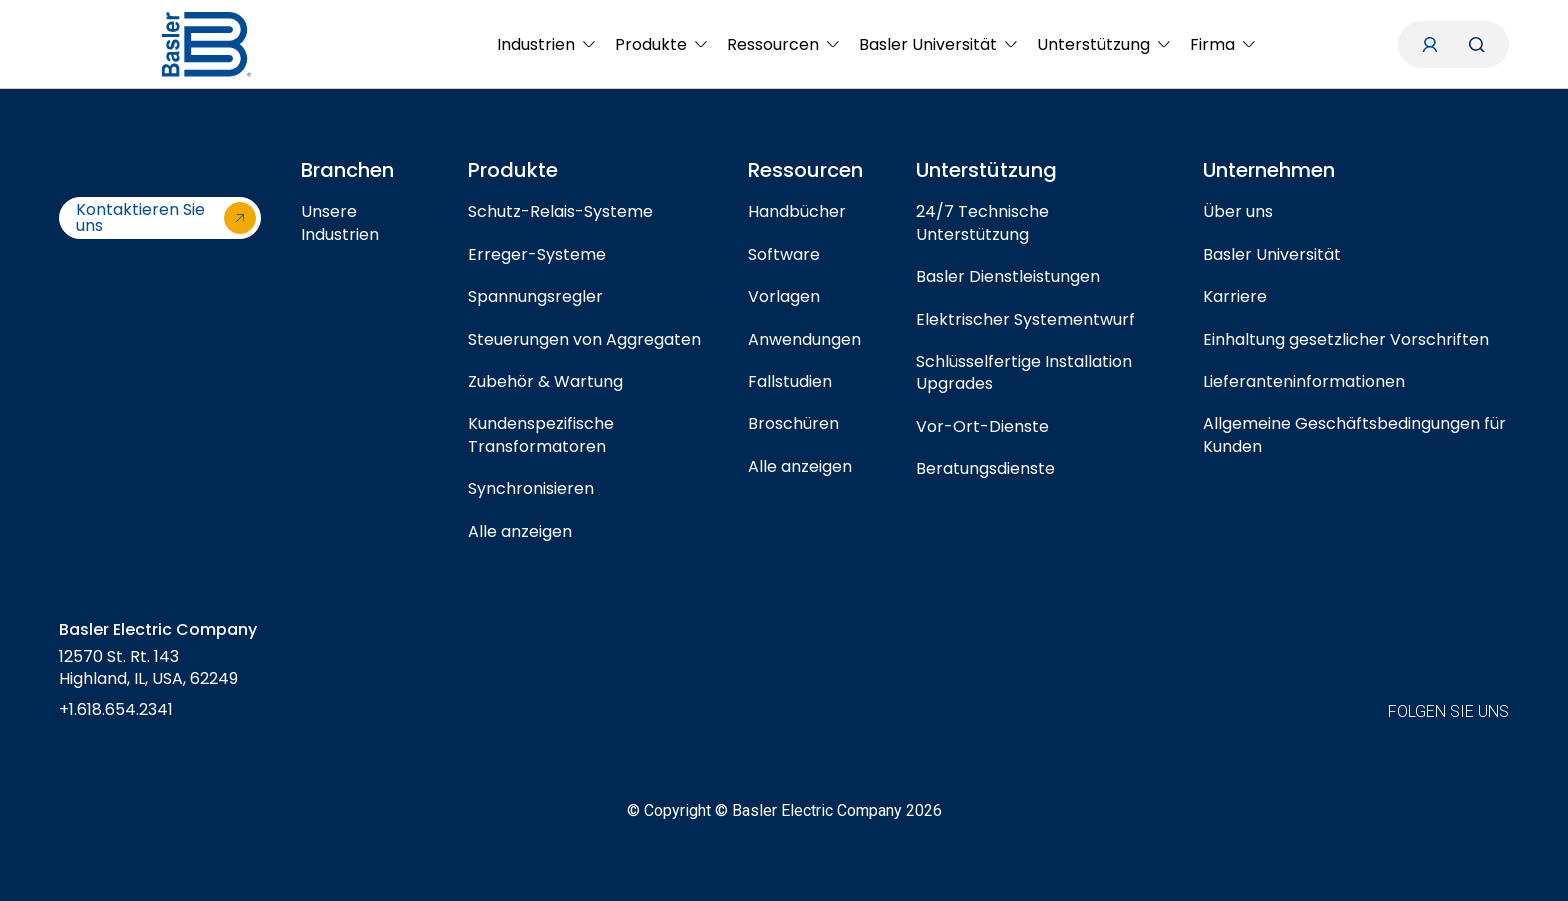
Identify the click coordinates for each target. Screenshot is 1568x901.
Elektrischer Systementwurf (1025, 319)
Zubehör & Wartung (545, 381)
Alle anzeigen (520, 531)
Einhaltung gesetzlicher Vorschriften (1346, 339)
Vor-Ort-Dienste (982, 426)
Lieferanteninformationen (1304, 381)
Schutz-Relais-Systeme (560, 211)
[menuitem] (546, 44)
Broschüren (793, 423)
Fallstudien (790, 381)
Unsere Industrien (340, 222)
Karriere (1235, 296)
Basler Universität (1272, 254)
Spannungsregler (535, 296)
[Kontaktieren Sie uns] (160, 218)
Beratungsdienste (985, 468)
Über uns (1238, 211)
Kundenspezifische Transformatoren (541, 434)
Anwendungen (804, 339)
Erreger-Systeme (537, 254)
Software (784, 254)
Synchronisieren (531, 488)
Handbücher (797, 211)
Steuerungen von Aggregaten (584, 339)
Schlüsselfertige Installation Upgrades (1024, 372)
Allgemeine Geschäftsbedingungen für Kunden (1354, 434)
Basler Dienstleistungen (1008, 276)
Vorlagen (784, 296)
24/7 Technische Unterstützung (982, 222)
